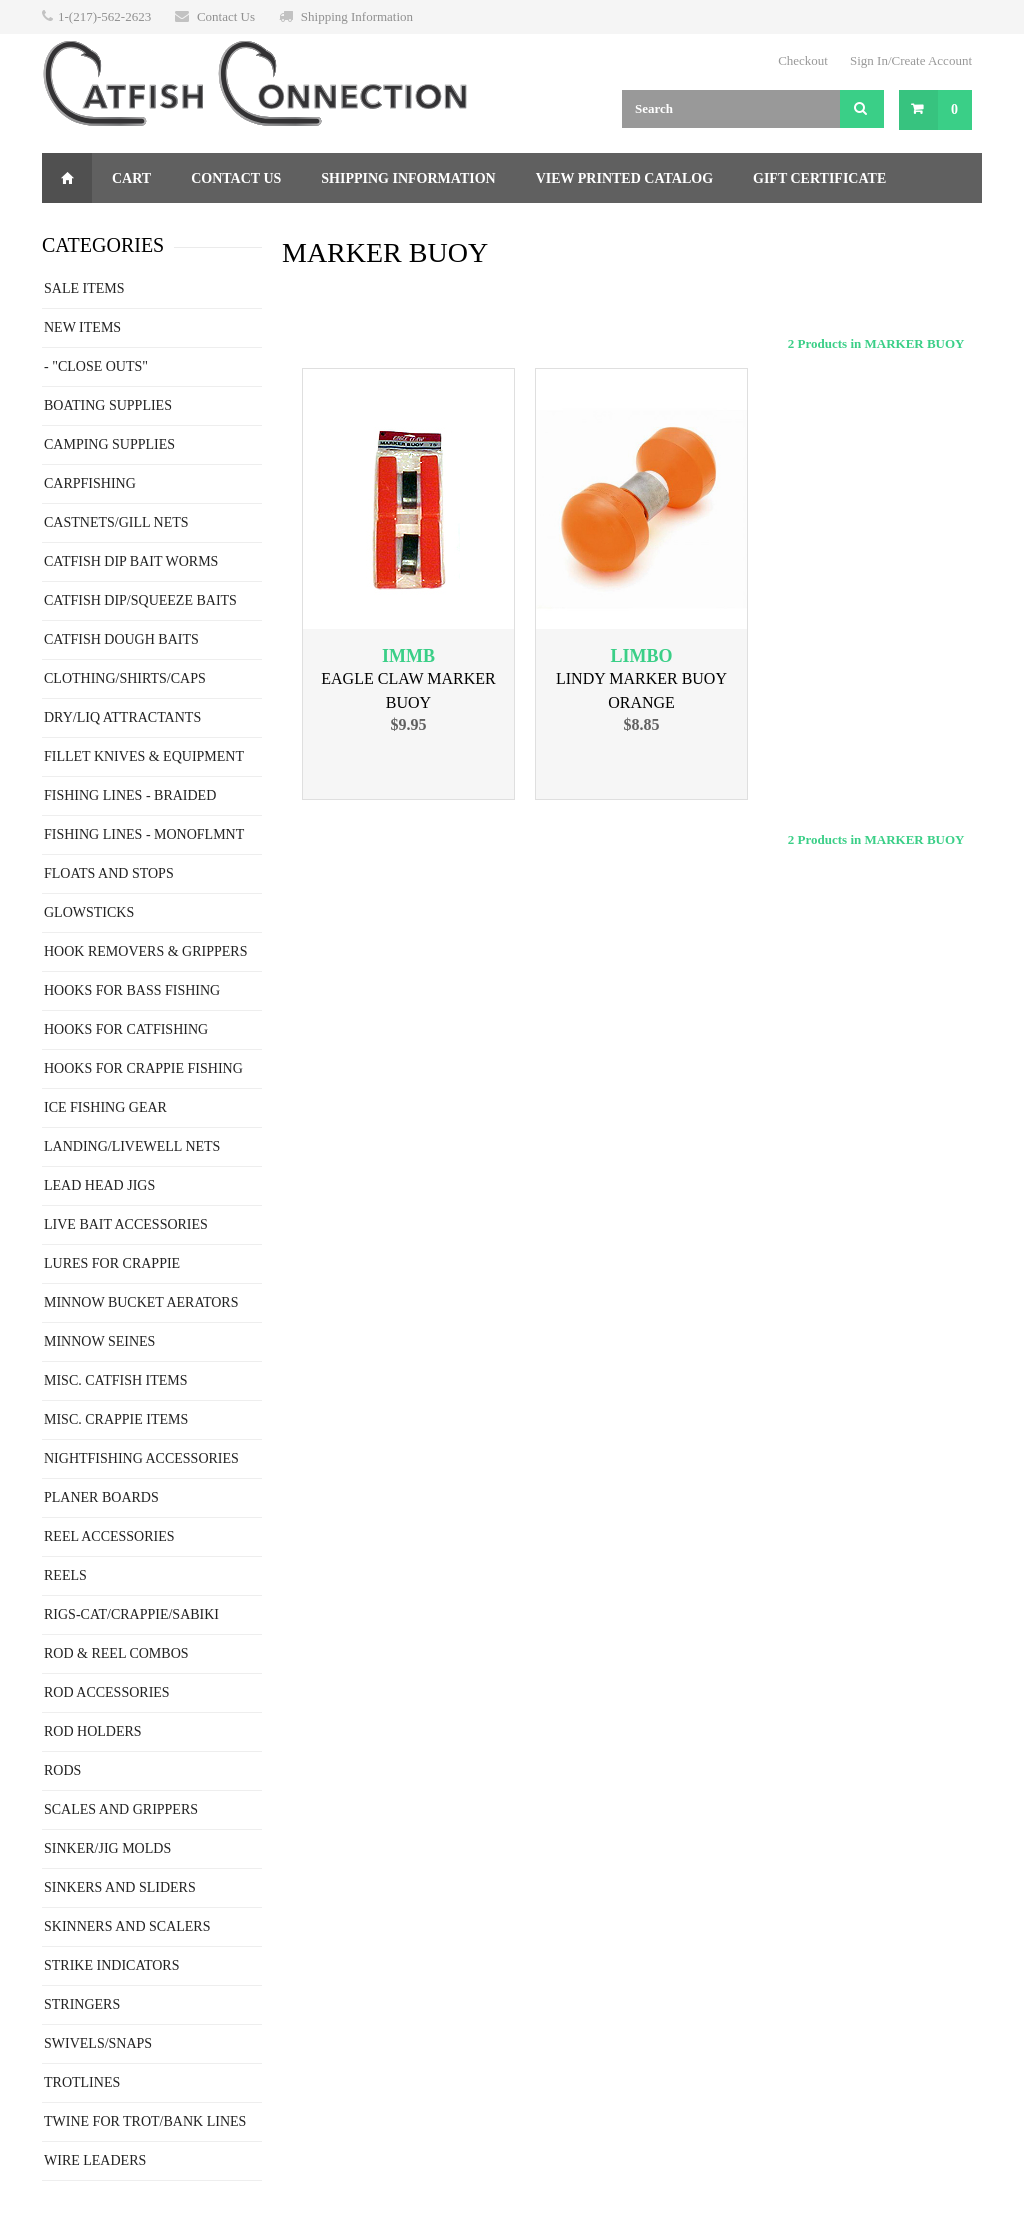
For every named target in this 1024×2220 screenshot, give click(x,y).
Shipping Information (357, 16)
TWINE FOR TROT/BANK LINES (145, 2121)
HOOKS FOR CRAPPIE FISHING (143, 1068)
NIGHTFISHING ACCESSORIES (141, 1458)
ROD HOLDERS (93, 1731)
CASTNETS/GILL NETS (116, 522)
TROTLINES (82, 2082)
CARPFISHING (90, 483)
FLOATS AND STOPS (109, 873)
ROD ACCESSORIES (107, 1692)
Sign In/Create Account (911, 60)
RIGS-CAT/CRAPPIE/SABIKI (131, 1614)
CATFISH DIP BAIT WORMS (131, 561)
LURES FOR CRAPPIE (112, 1263)
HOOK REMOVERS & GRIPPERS (145, 951)
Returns (95, 228)
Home (67, 178)
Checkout (803, 60)
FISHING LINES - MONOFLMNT (144, 834)
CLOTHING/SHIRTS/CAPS (125, 678)
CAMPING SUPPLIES (109, 444)
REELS (65, 1575)
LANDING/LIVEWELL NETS (132, 1146)
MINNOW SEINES (99, 1341)
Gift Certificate (819, 178)
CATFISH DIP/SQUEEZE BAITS (140, 600)
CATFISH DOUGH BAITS (121, 639)
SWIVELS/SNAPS (98, 2043)
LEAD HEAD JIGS (99, 1185)
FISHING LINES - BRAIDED (130, 795)
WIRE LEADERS (95, 2160)
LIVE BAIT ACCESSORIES (126, 1224)
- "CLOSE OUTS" (96, 366)
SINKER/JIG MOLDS (107, 1848)
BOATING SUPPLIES (108, 405)
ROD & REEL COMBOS (116, 1653)
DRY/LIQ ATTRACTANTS (122, 717)
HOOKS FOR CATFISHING (126, 1029)
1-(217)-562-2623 (104, 16)
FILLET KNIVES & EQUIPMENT (144, 756)
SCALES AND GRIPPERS (121, 1809)
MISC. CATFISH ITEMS (116, 1380)
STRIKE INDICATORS (111, 1965)
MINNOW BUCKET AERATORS (141, 1302)
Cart (131, 178)
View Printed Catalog (624, 178)
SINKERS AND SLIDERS (120, 1887)
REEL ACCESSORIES (109, 1536)
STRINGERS (82, 2004)
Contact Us (226, 16)
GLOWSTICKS (89, 912)
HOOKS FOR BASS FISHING (132, 990)
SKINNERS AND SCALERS (127, 1926)
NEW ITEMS (82, 327)
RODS (62, 1770)
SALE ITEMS (84, 288)
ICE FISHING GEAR (105, 1107)
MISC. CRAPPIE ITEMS (116, 1419)
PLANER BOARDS (101, 1497)
